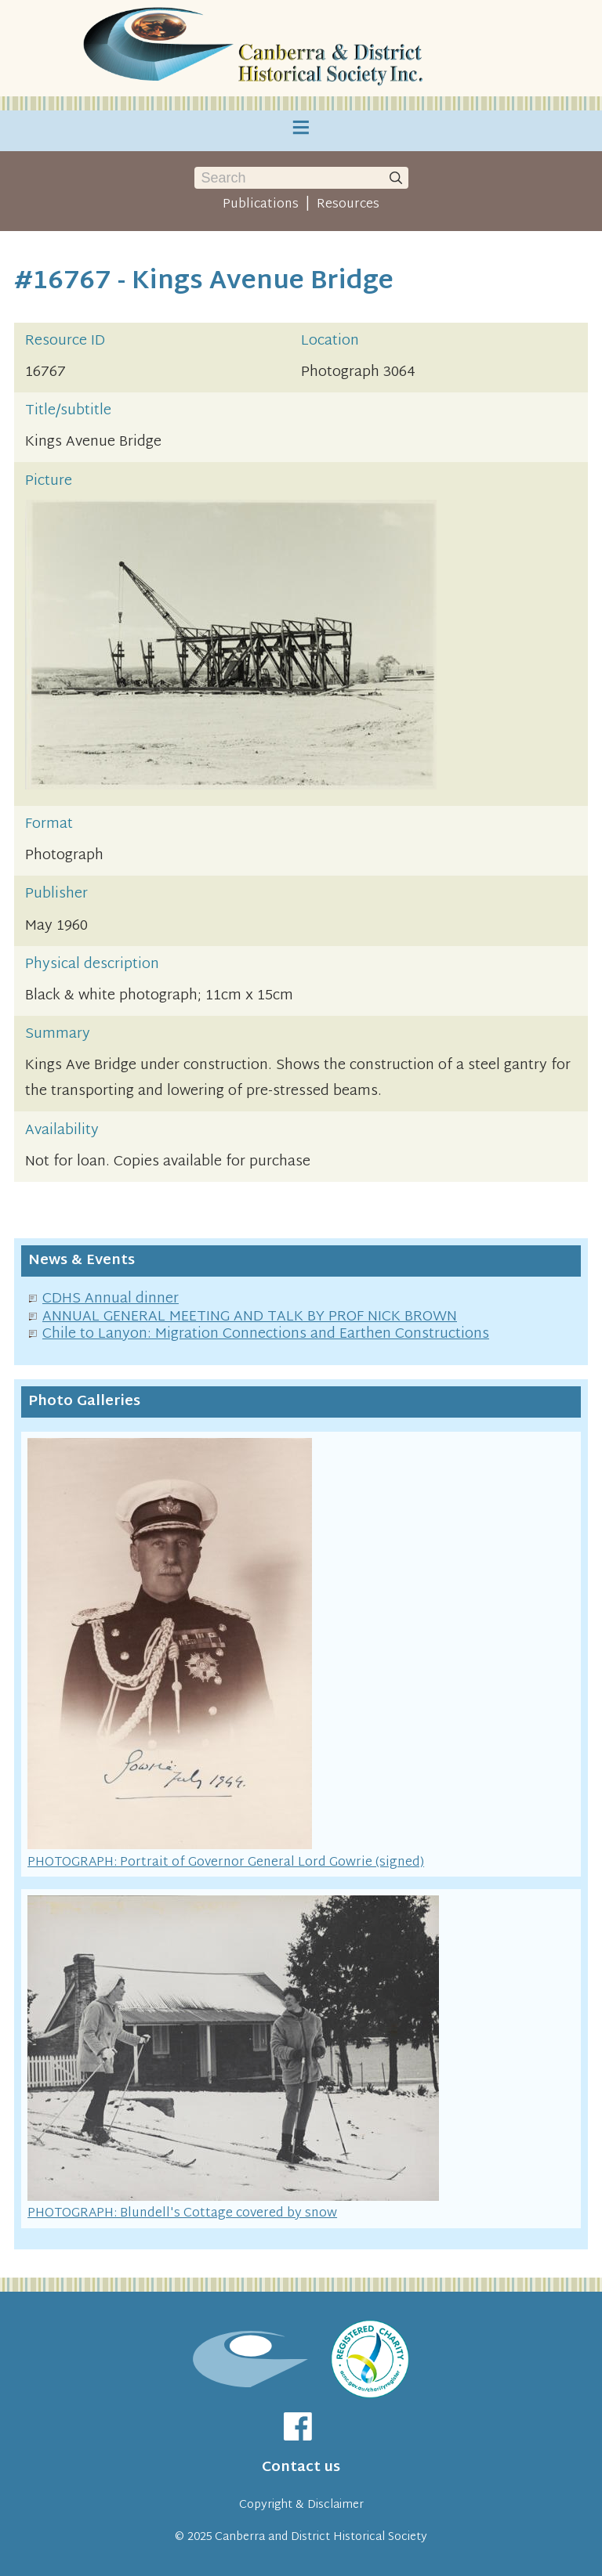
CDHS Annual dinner (110, 1299)
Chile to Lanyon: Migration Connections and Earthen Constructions (265, 1334)
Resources (348, 204)
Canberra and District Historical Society (321, 2537)
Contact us (301, 2467)
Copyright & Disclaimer (301, 2505)
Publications (261, 204)
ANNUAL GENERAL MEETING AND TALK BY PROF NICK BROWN (249, 1317)
